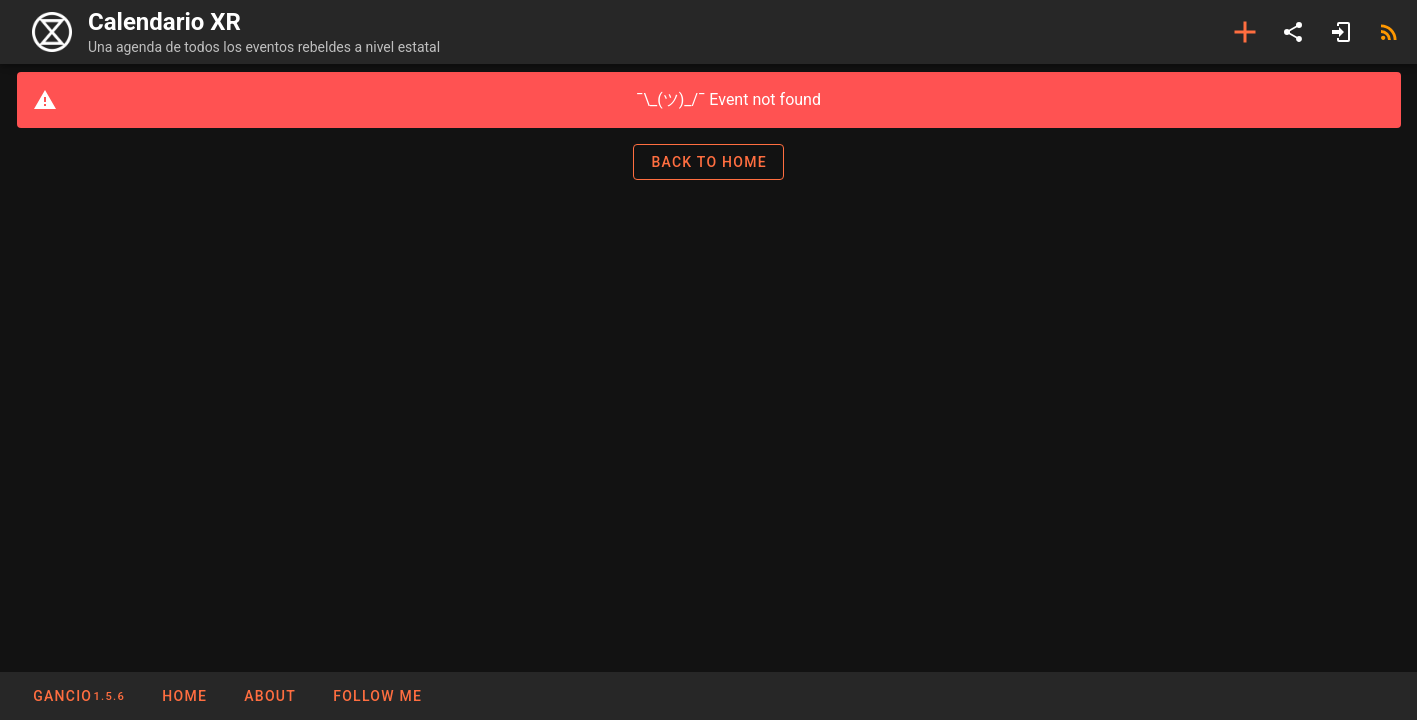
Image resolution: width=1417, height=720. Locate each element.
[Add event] (1245, 32)
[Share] (1293, 32)
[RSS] (1389, 32)
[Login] (1341, 32)
